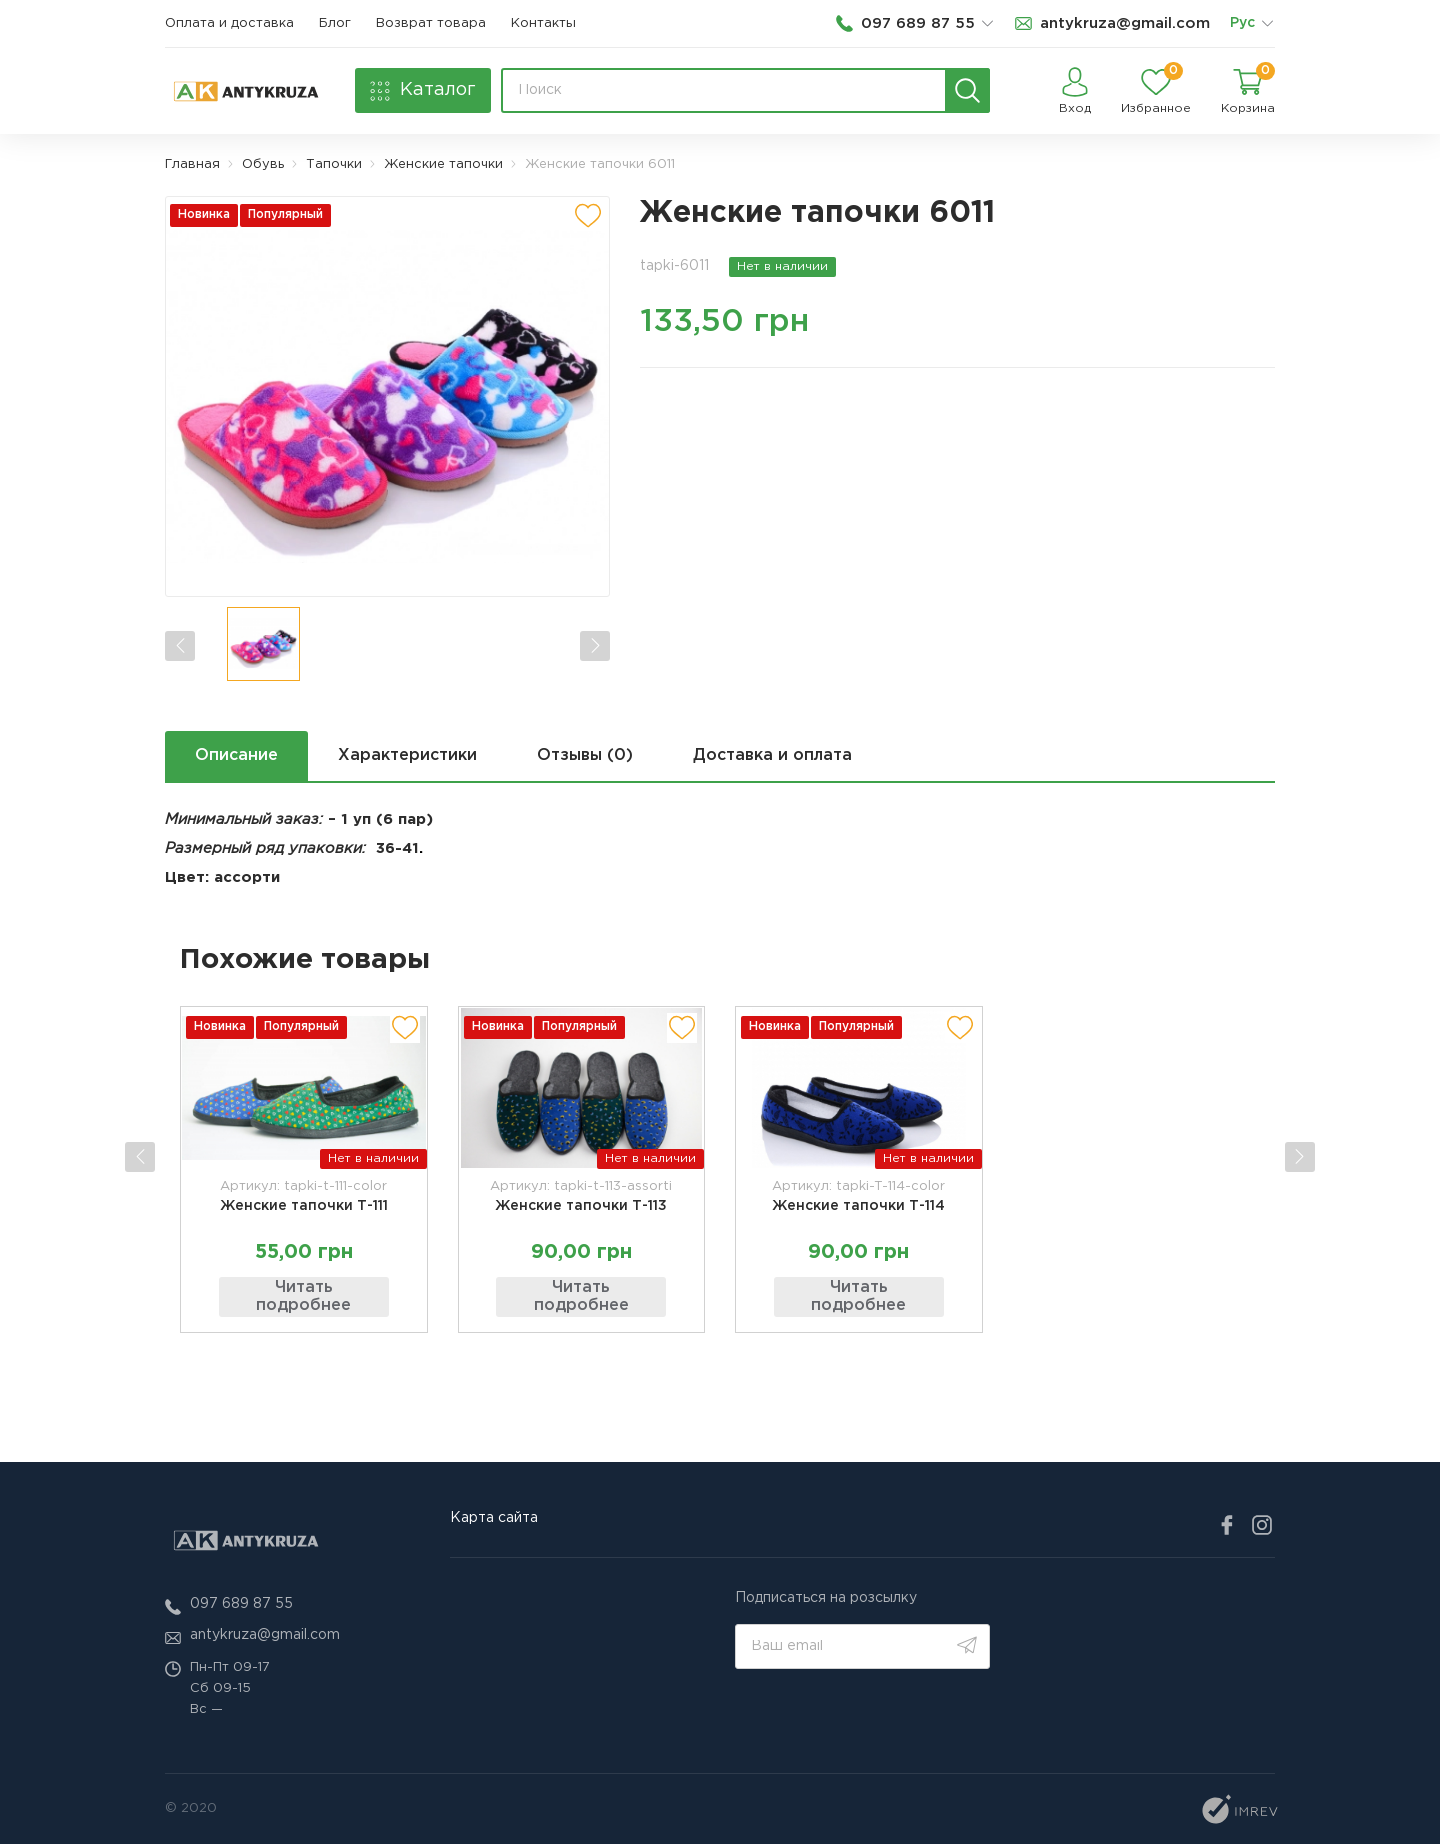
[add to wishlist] (588, 216)
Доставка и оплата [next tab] (774, 755)
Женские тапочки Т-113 (581, 1205)
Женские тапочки (443, 164)
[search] (967, 90)
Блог (335, 23)
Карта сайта (494, 1518)
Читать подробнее (303, 1296)
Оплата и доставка (229, 23)
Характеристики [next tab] (407, 755)
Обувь (263, 164)
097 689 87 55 (241, 1604)
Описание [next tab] (236, 755)
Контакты (543, 23)
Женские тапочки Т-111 (304, 1205)
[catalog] (423, 90)
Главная (192, 164)
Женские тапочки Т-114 (858, 1205)
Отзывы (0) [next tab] (585, 755)
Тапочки (334, 164)
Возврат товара (431, 23)
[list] (1267, 24)
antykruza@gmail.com (265, 1635)
